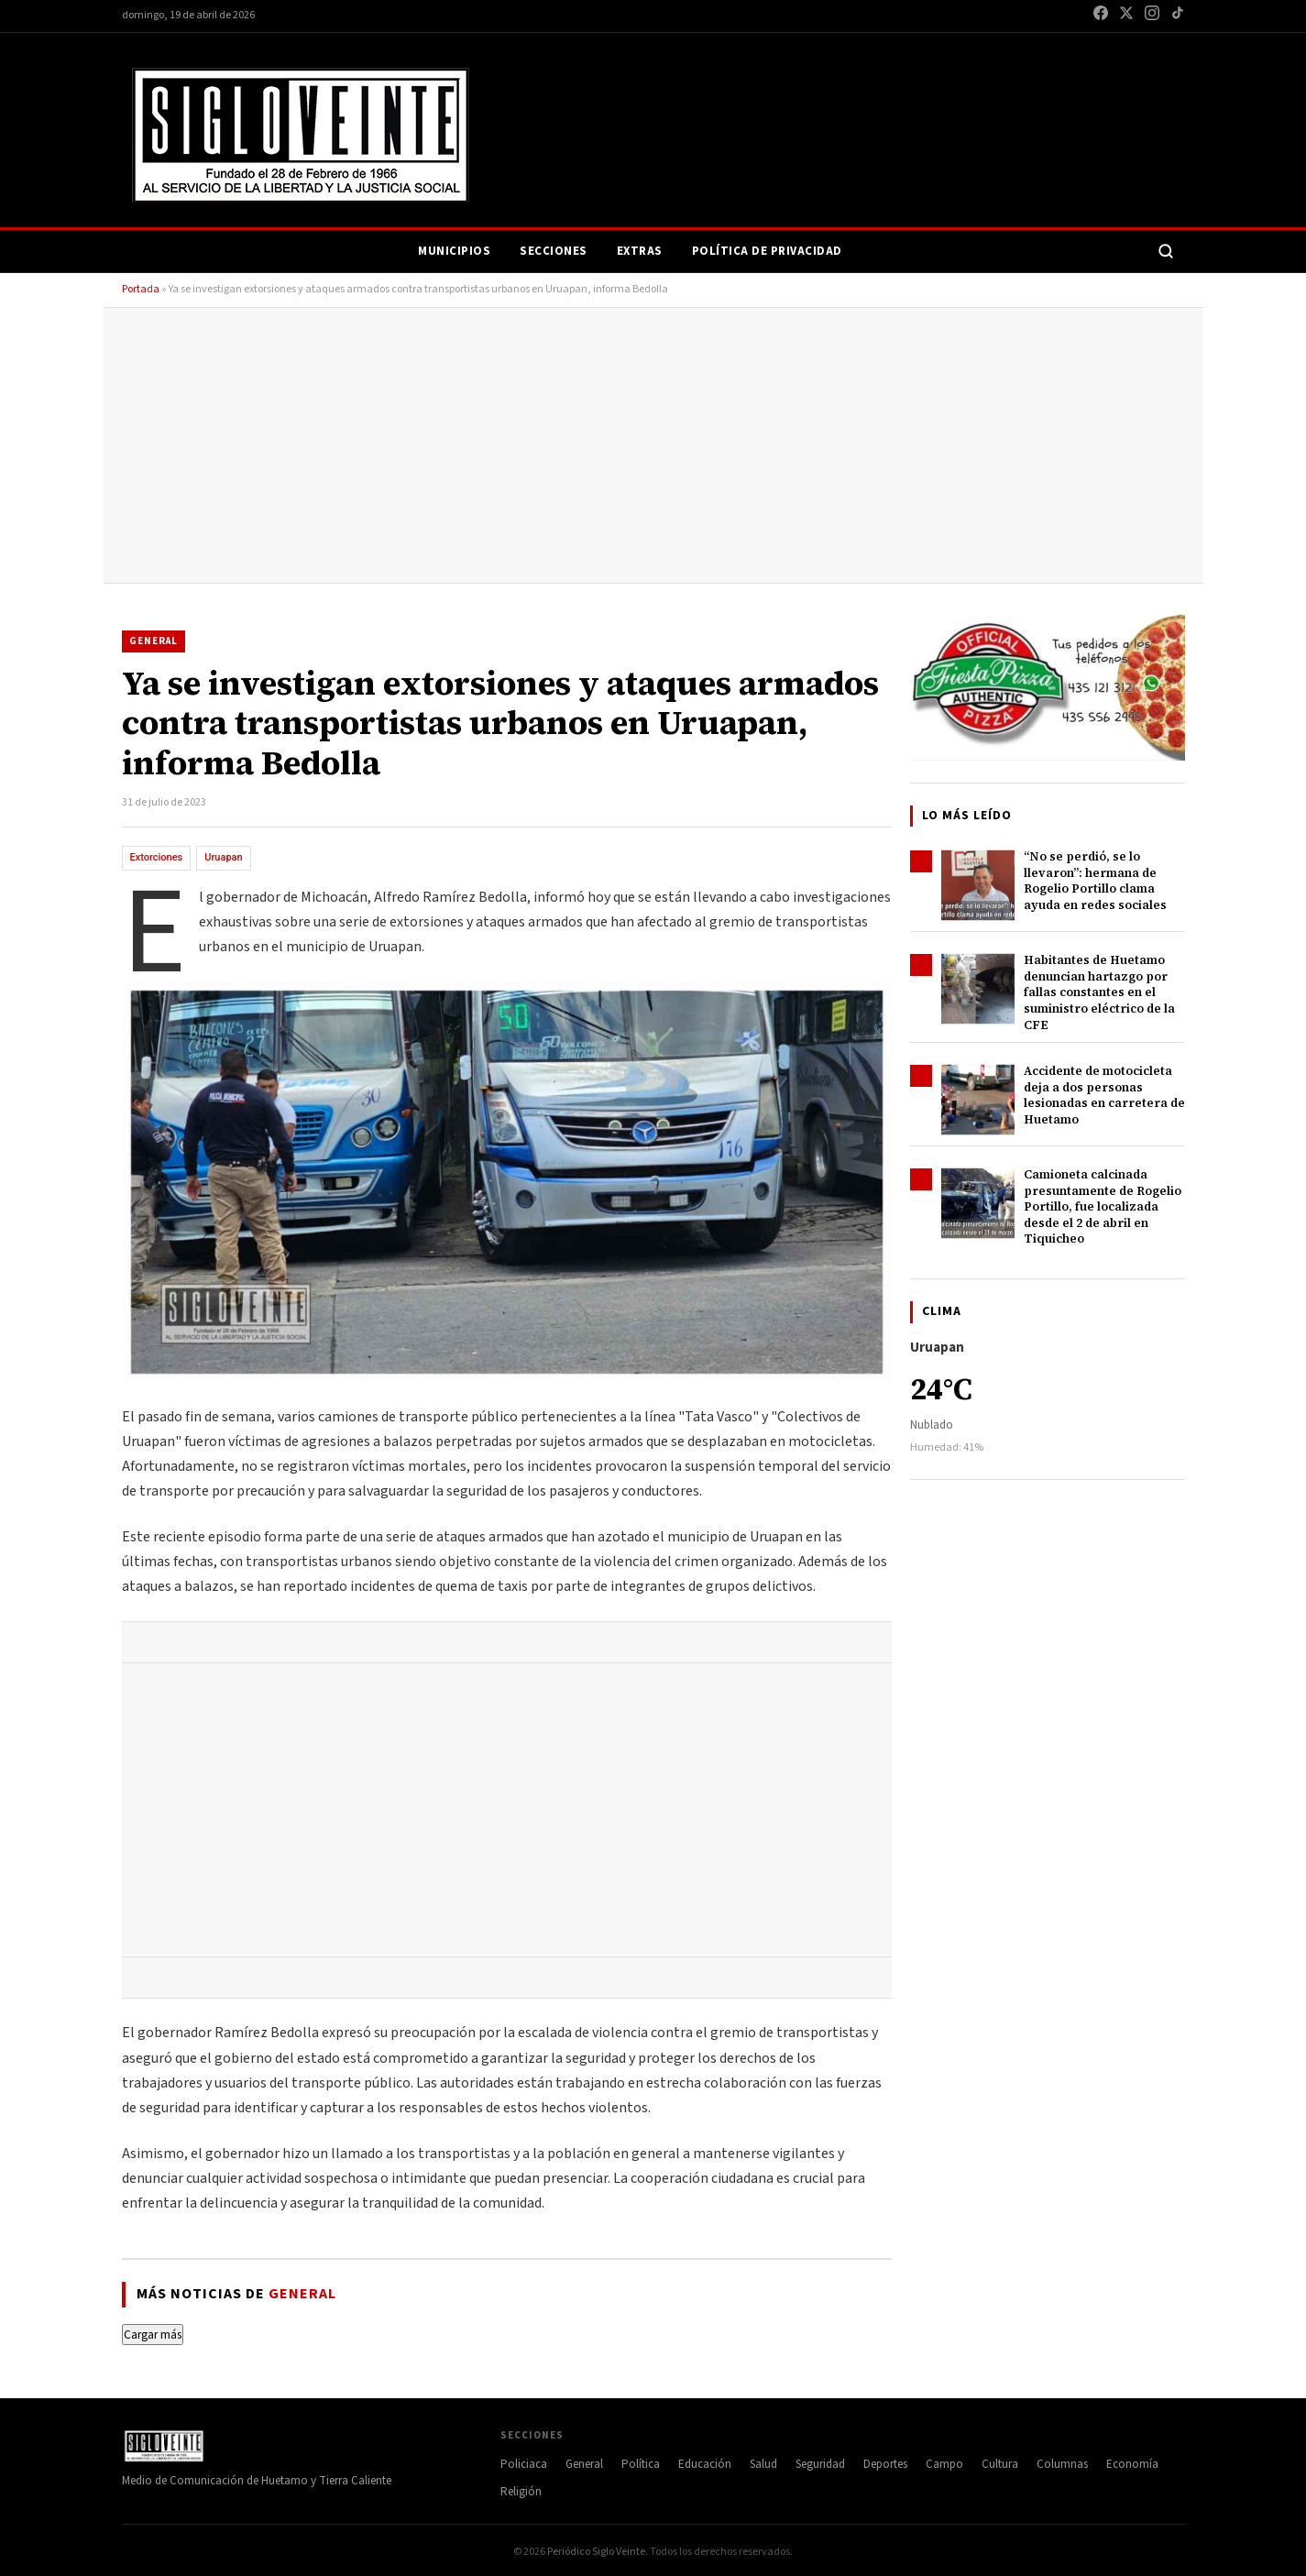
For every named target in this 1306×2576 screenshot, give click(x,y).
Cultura (1000, 2464)
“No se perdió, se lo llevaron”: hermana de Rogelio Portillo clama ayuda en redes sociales (1095, 881)
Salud (763, 2464)
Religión (521, 2491)
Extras (640, 251)
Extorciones (156, 857)
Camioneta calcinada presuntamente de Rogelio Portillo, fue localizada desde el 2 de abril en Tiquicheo (1102, 1206)
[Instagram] (1152, 16)
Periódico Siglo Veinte (596, 2552)
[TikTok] (1177, 16)
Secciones (553, 251)
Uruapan (223, 857)
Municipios (454, 251)
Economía (1132, 2464)
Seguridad (820, 2464)
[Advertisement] (653, 445)
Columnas (1062, 2464)
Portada (140, 289)
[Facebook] (1100, 16)
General (153, 641)
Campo (944, 2464)
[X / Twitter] (1126, 16)
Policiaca (523, 2464)
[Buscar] (1166, 251)
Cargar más (152, 2334)
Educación (704, 2464)
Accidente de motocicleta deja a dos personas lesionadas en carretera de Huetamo (1104, 1095)
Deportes (885, 2464)
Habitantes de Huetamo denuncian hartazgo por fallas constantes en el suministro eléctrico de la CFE (1099, 992)
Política (640, 2464)
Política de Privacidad (767, 251)
